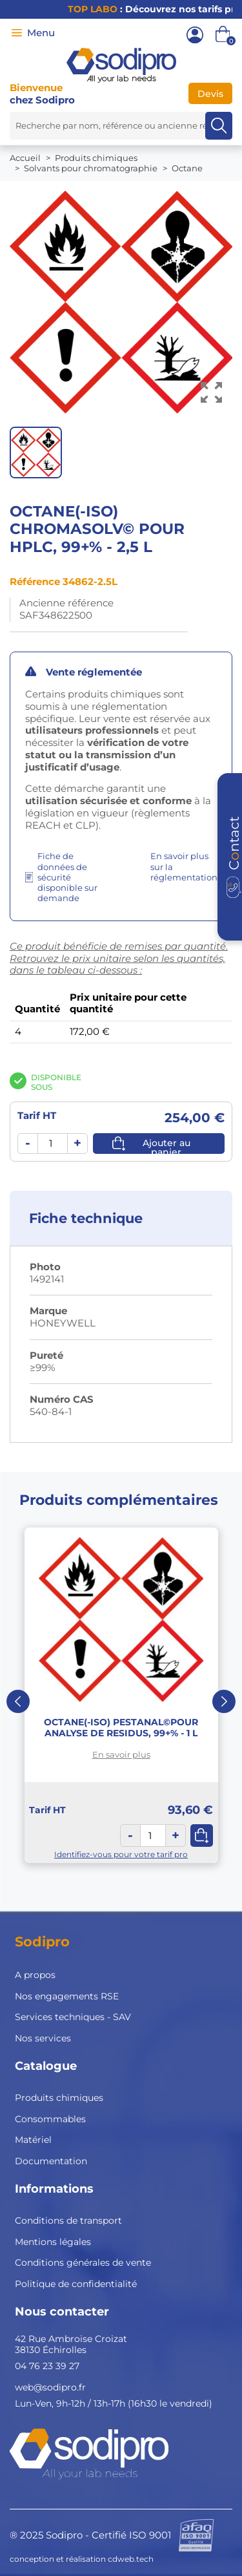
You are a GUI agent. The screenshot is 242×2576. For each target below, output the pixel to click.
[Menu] (16, 33)
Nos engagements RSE (67, 1996)
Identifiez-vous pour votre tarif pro (121, 1854)
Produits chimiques (59, 2097)
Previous (18, 1701)
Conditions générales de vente (83, 2262)
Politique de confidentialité (76, 2284)
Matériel (33, 2139)
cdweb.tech (131, 2559)
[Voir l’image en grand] (211, 393)
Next (224, 1701)
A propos (35, 1975)
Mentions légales (53, 2242)
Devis (210, 94)
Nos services (43, 2038)
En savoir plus (121, 1754)
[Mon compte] (195, 35)
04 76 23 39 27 (47, 2366)
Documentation (51, 2161)
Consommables (50, 2119)
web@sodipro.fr (50, 2387)
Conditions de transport (68, 2220)
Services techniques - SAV (73, 2017)
